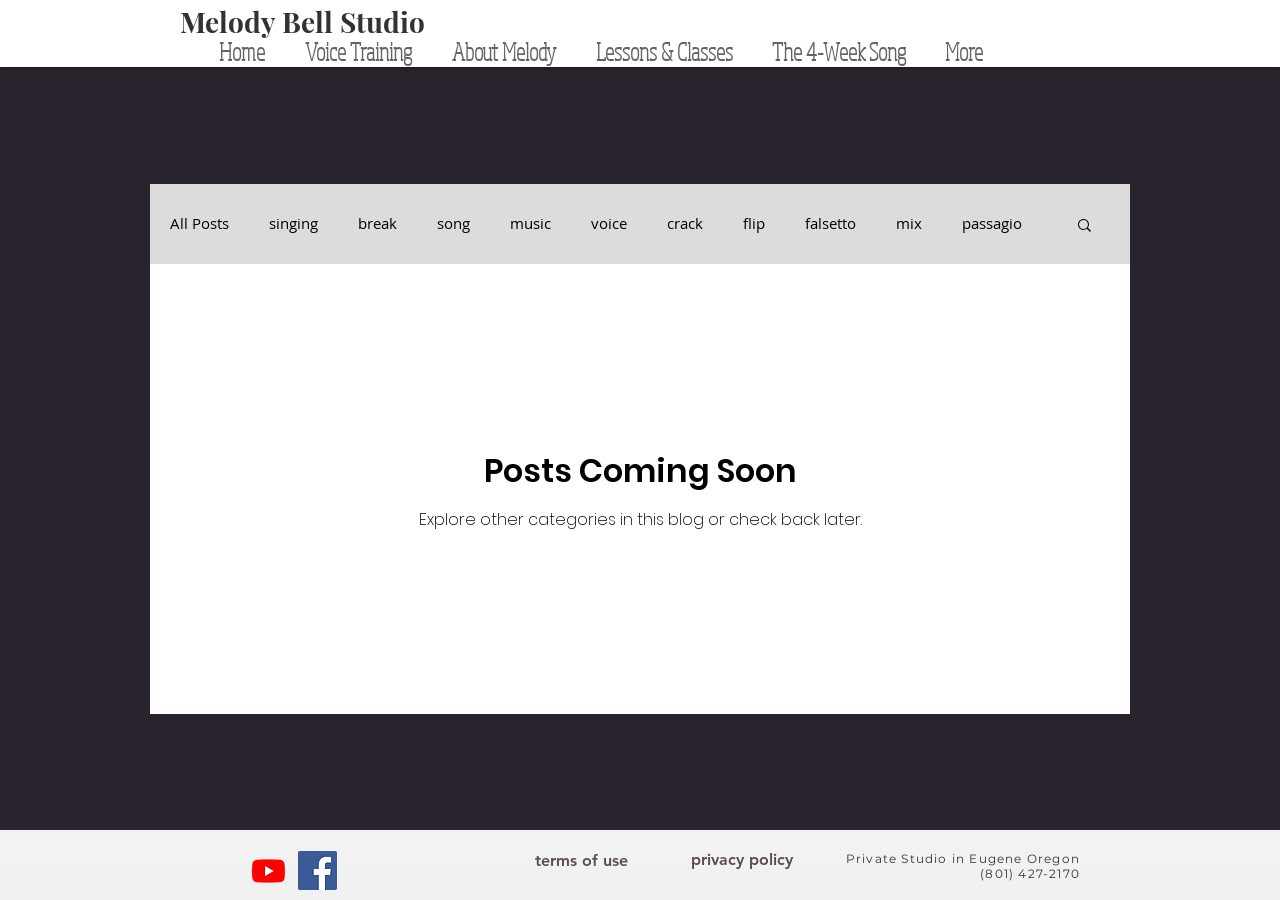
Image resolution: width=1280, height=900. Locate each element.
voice (609, 223)
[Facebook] (317, 870)
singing (293, 223)
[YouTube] (268, 870)
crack (685, 223)
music (530, 223)
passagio (992, 223)
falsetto (830, 223)
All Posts (199, 223)
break (377, 223)
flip (754, 223)
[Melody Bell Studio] (302, 22)
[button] (1084, 226)
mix (909, 223)
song (453, 223)
